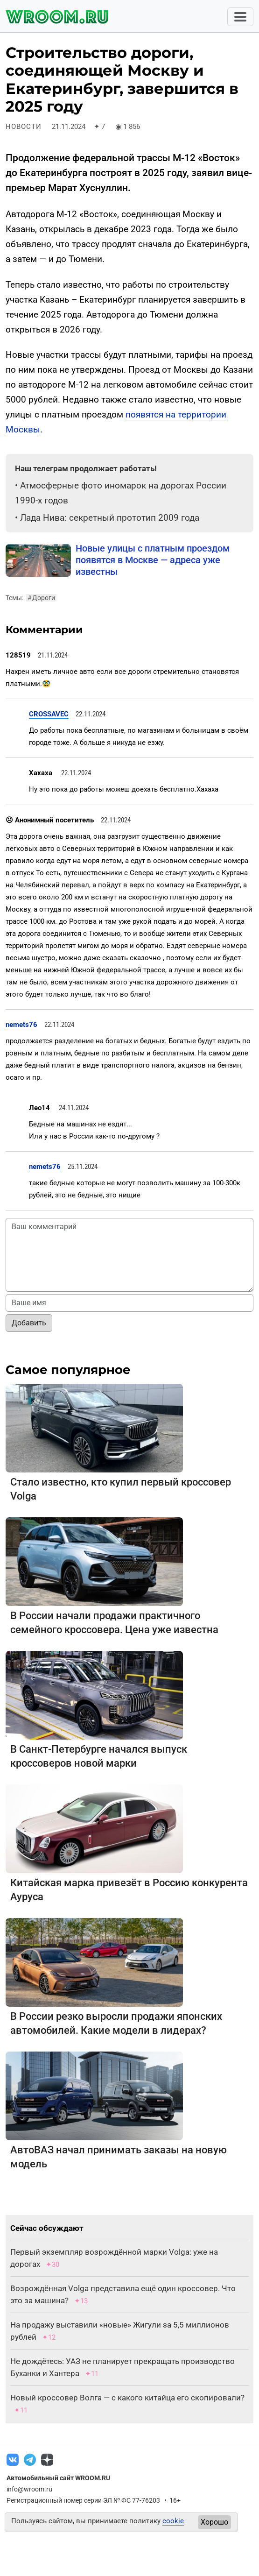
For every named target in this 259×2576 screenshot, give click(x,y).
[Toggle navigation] (240, 16)
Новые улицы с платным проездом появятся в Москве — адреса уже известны (153, 560)
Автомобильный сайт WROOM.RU (58, 2478)
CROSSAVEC (49, 714)
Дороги (41, 598)
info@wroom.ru (29, 2489)
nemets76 (21, 1024)
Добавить (29, 1322)
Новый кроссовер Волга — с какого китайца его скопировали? (127, 2397)
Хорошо (214, 2522)
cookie (173, 2521)
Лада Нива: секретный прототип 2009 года (109, 517)
